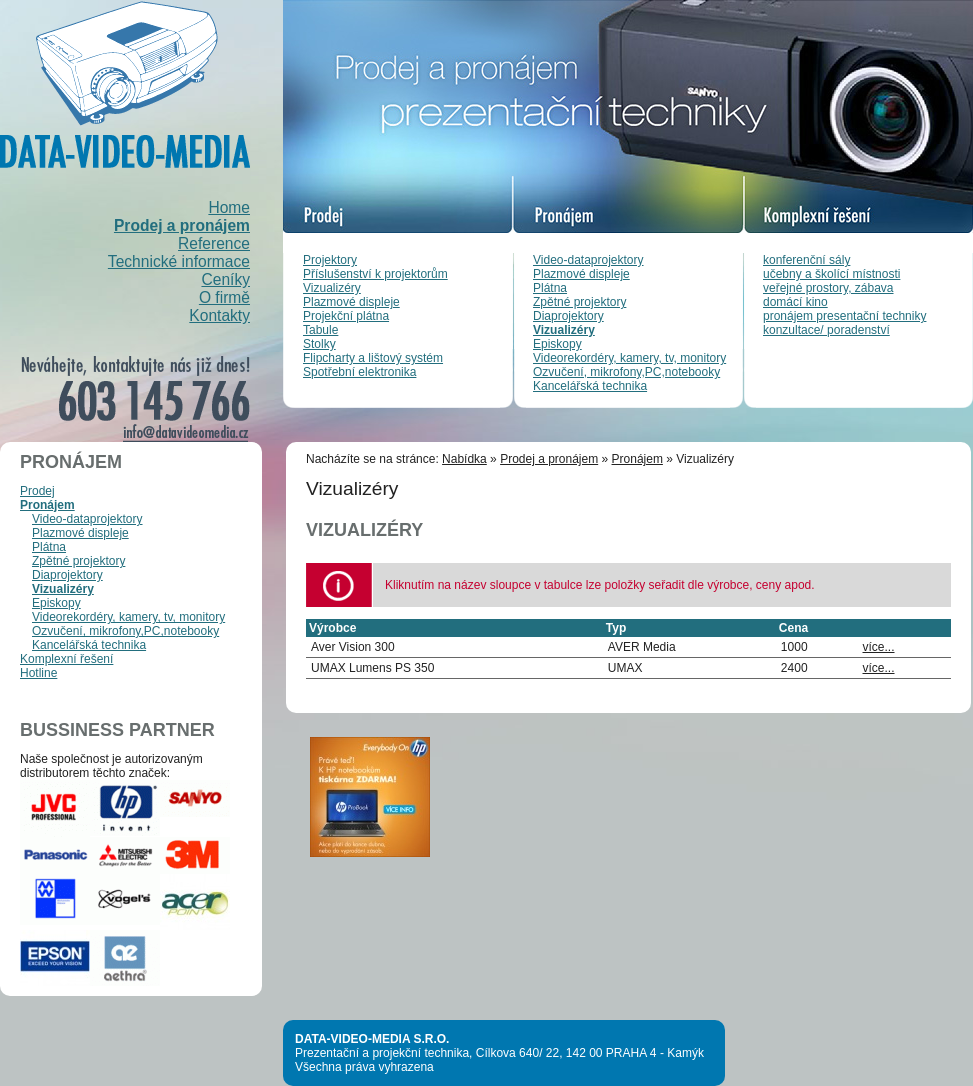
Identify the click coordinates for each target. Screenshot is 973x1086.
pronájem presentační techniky (844, 316)
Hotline (38, 673)
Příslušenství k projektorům (375, 274)
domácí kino (795, 302)
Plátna (550, 288)
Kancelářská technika (590, 386)
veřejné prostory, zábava (828, 288)
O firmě (224, 297)
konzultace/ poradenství (826, 330)
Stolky (319, 344)
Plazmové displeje (351, 302)
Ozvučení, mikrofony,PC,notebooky (626, 372)
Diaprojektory (568, 316)
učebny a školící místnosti (831, 274)
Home (229, 207)
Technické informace (179, 261)
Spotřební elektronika (359, 372)
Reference (214, 243)
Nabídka (464, 459)
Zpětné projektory (579, 302)
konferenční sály (806, 260)
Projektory (330, 260)
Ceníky (225, 279)
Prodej (37, 491)
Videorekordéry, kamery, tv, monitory (629, 358)
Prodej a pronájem (182, 225)
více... (879, 647)
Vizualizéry (332, 288)
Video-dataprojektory (588, 260)
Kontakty (219, 315)
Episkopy (557, 344)
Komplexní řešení (66, 659)
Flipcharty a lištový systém (373, 358)
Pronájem (47, 505)
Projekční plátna (346, 316)
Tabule (320, 330)
